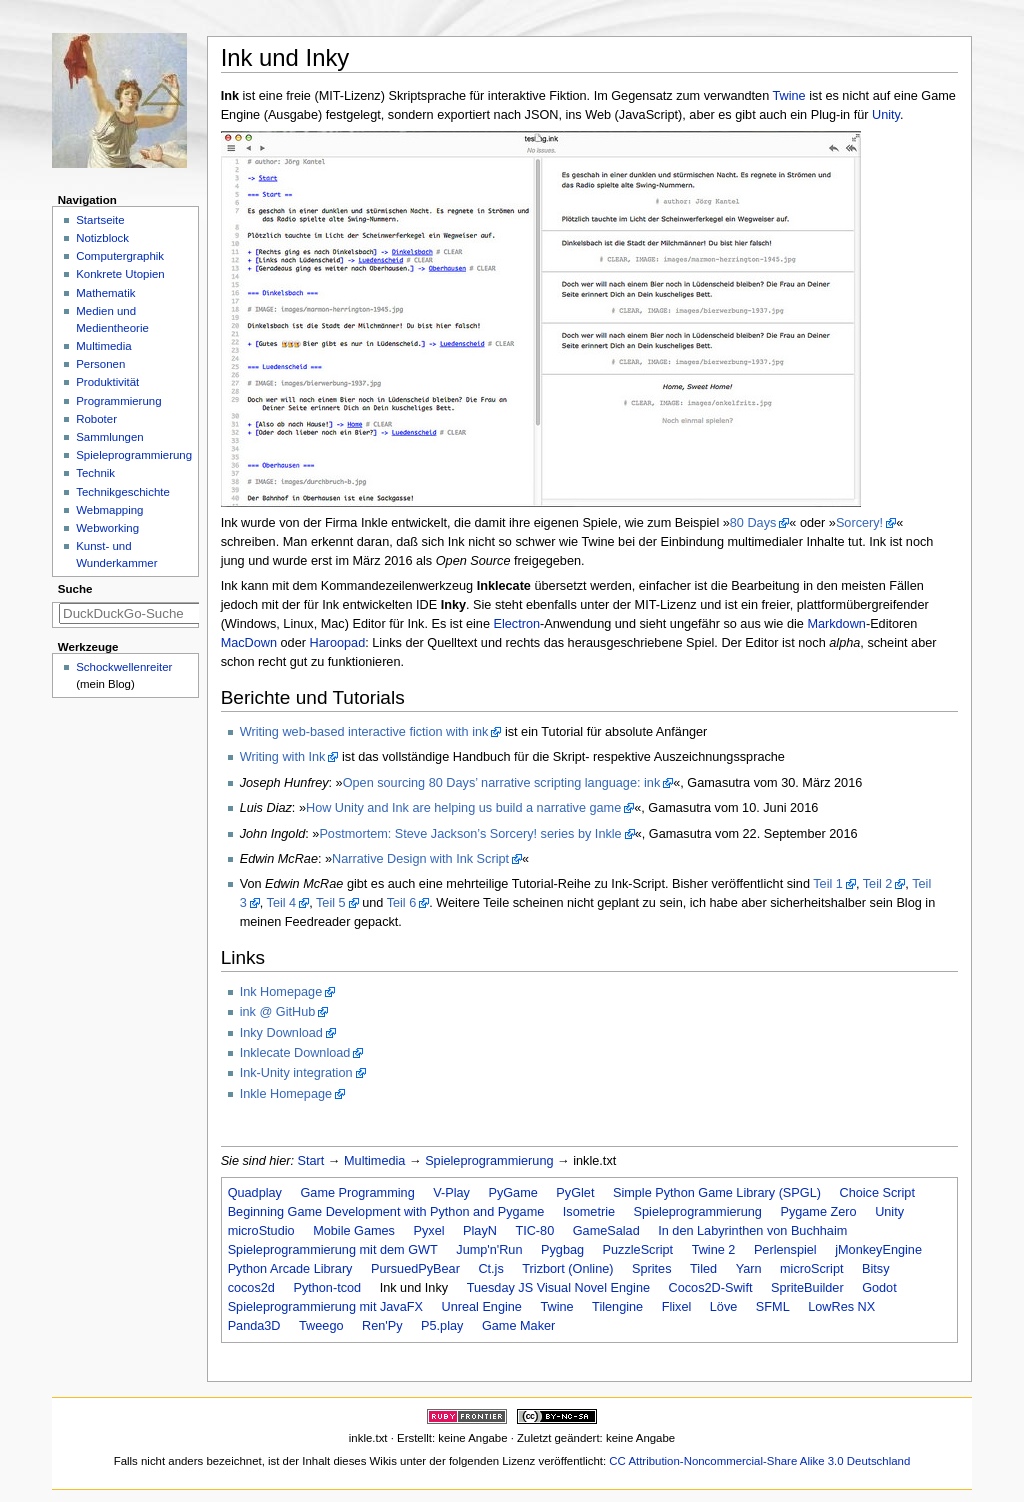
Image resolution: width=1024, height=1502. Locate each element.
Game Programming (357, 1193)
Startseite (100, 220)
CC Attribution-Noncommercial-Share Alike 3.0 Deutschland (759, 1461)
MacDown (249, 643)
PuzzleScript (638, 1250)
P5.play (442, 1326)
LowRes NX (841, 1307)
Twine (789, 96)
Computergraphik (120, 256)
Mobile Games (354, 1231)
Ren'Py (382, 1326)
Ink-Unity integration (296, 1073)
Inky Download (281, 1033)
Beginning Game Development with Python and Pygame (386, 1212)
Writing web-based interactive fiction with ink (364, 732)
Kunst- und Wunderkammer (116, 554)
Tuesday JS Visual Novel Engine (558, 1288)
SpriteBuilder (807, 1288)
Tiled (703, 1269)
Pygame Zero (818, 1212)
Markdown (836, 624)
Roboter (96, 419)
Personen (100, 364)
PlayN (480, 1231)
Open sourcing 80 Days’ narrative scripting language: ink (502, 783)
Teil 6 (402, 903)
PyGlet (575, 1193)
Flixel (677, 1307)
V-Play (451, 1193)
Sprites (652, 1269)
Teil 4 (282, 903)
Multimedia (374, 1161)
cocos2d (251, 1288)
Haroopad (337, 643)
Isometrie (589, 1212)
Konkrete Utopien (120, 274)
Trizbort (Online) (567, 1269)
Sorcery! (859, 523)
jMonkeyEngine (878, 1250)
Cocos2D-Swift (711, 1288)
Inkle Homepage (286, 1094)
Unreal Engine (481, 1307)
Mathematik (105, 293)
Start (311, 1161)
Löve (724, 1307)
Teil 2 (878, 884)
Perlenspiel (785, 1250)
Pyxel (428, 1231)
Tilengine (617, 1307)
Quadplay (255, 1193)
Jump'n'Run (489, 1250)
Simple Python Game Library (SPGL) (717, 1193)
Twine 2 (714, 1250)
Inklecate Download (295, 1053)
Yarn (749, 1269)
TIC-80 (534, 1231)
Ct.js (490, 1269)
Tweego (321, 1326)
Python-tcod (327, 1288)
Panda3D (254, 1326)
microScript (811, 1269)
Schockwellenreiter (124, 667)
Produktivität (107, 382)
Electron (517, 624)
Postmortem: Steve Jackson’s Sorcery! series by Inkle (470, 834)
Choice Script (876, 1193)
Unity (886, 115)
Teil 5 (331, 903)
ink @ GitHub (278, 1012)
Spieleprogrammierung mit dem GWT (333, 1250)
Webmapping (109, 510)
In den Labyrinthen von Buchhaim (752, 1231)
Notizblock (102, 238)
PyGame (512, 1193)
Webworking (107, 528)
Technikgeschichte (123, 492)
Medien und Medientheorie (112, 319)
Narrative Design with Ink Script (420, 859)
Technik (95, 473)
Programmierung (118, 401)
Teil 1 (828, 884)
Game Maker (518, 1326)
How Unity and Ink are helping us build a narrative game (463, 808)
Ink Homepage (281, 992)
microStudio (261, 1231)
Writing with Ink (283, 757)
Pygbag (562, 1250)
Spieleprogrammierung (489, 1161)
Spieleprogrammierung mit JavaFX (325, 1307)
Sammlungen (109, 437)
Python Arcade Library (290, 1269)
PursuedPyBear (415, 1269)
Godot (879, 1288)
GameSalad (606, 1231)
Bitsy (876, 1269)
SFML (773, 1307)
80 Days (753, 523)
